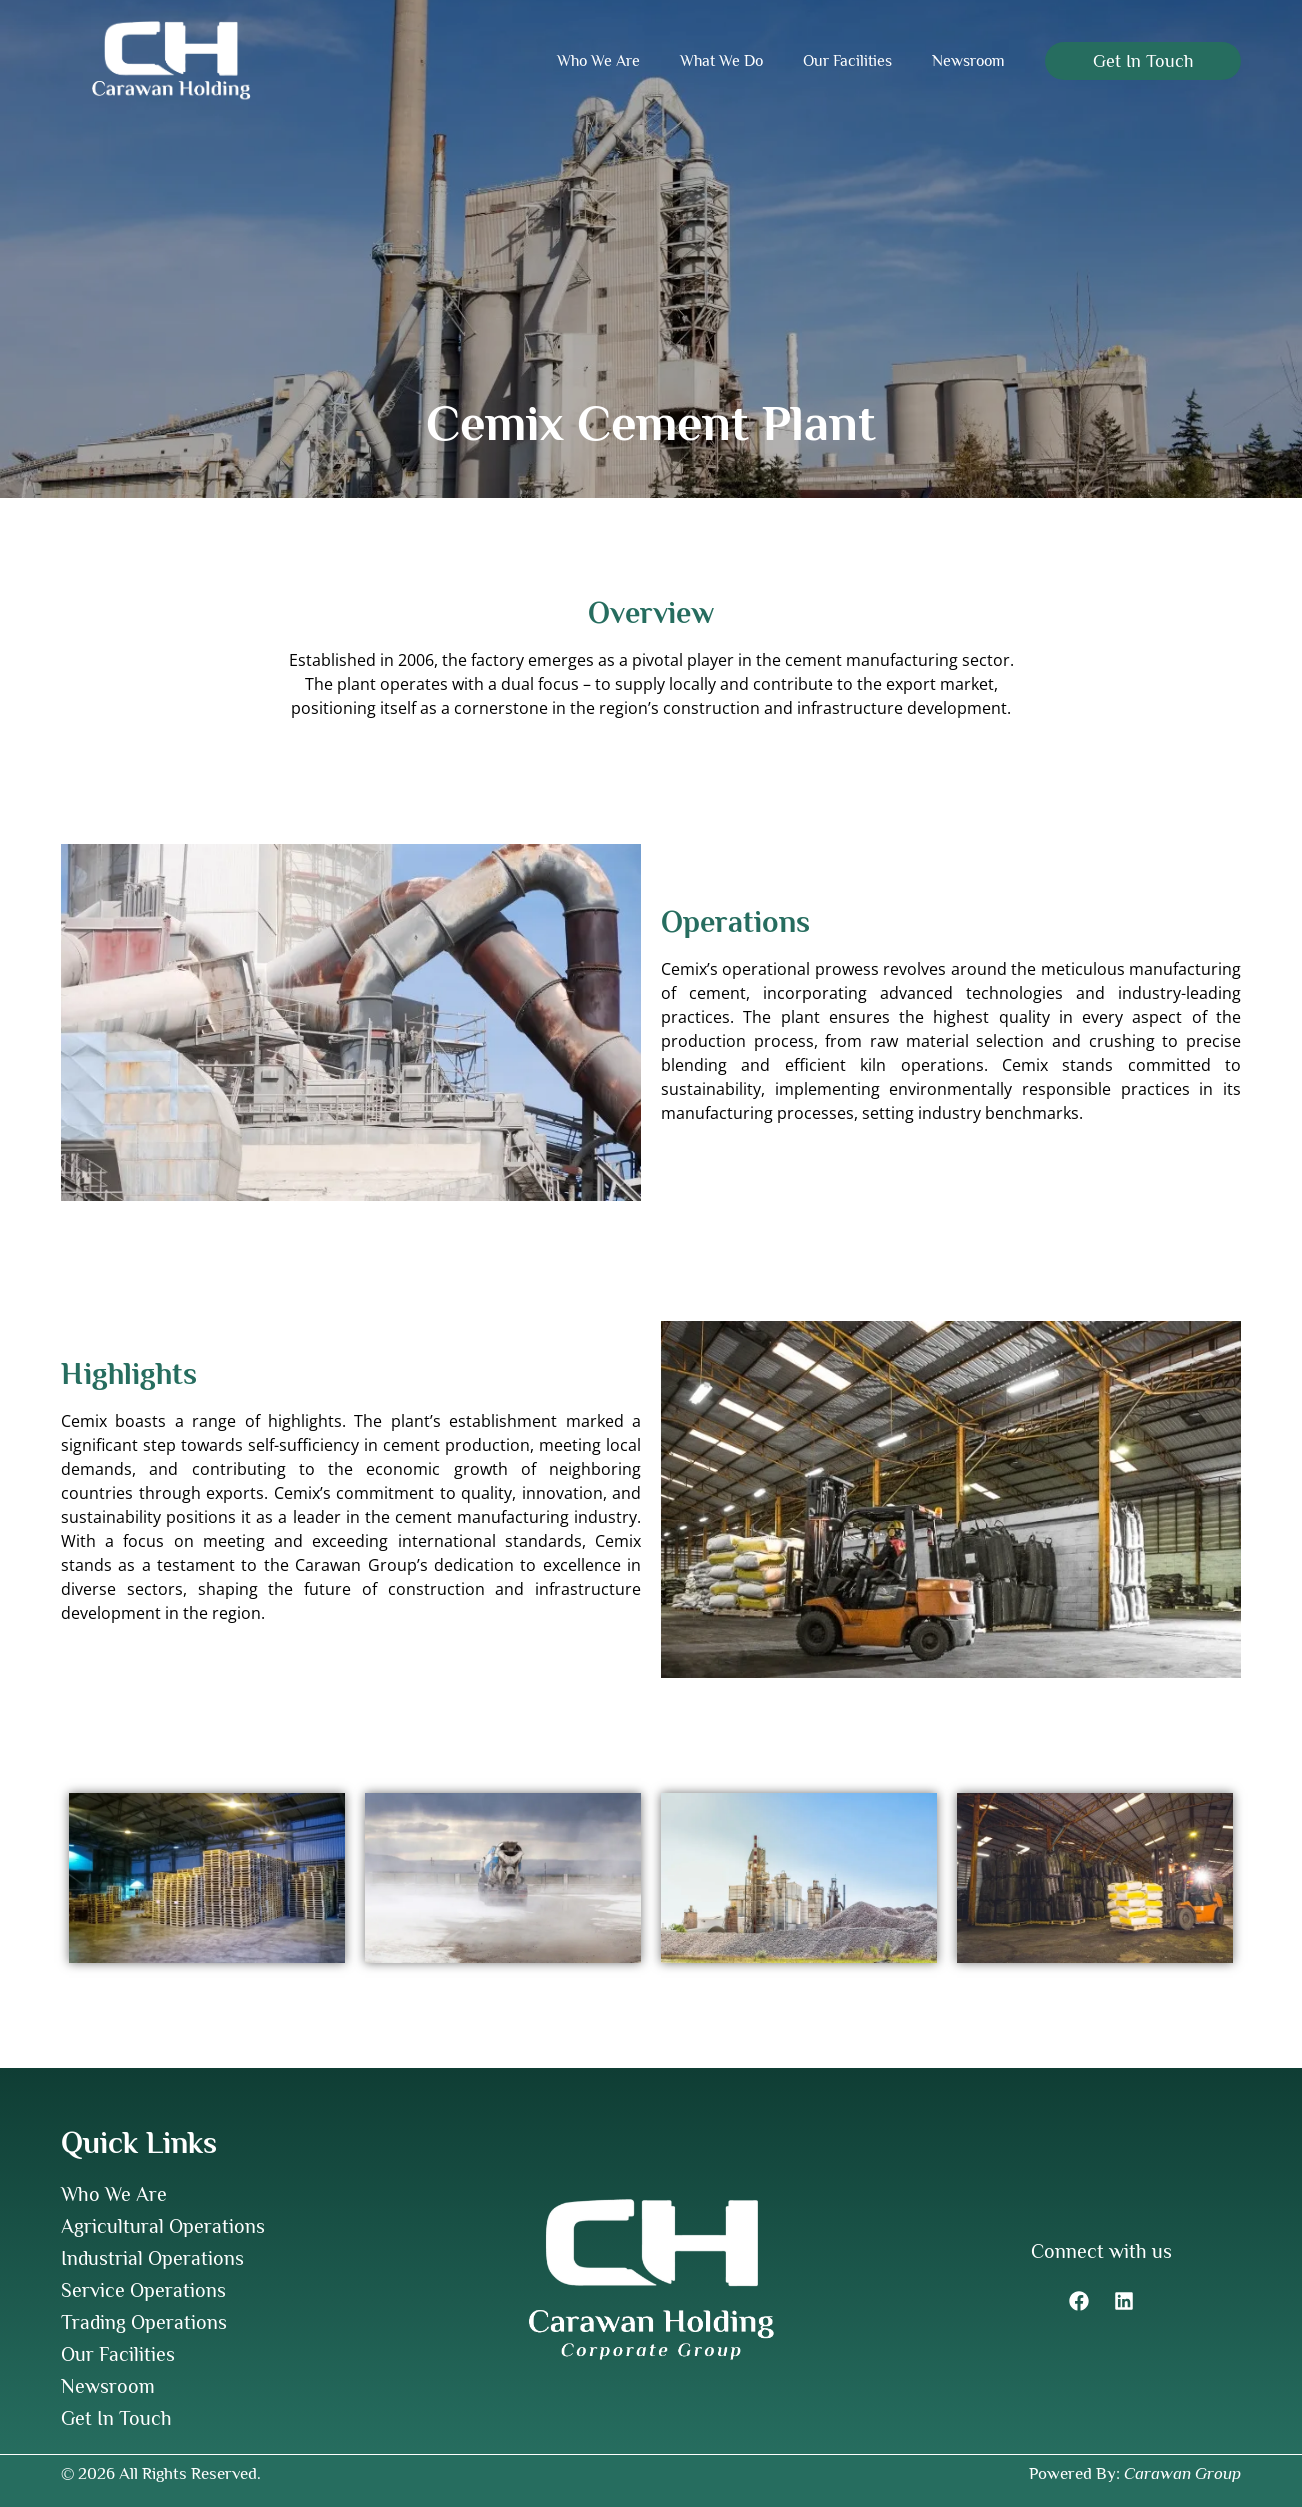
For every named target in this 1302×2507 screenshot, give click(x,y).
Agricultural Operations (163, 2226)
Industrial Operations (152, 2258)
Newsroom (968, 61)
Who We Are (598, 61)
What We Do (721, 61)
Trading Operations (144, 2322)
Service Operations (143, 2290)
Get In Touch (116, 2418)
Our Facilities (847, 61)
